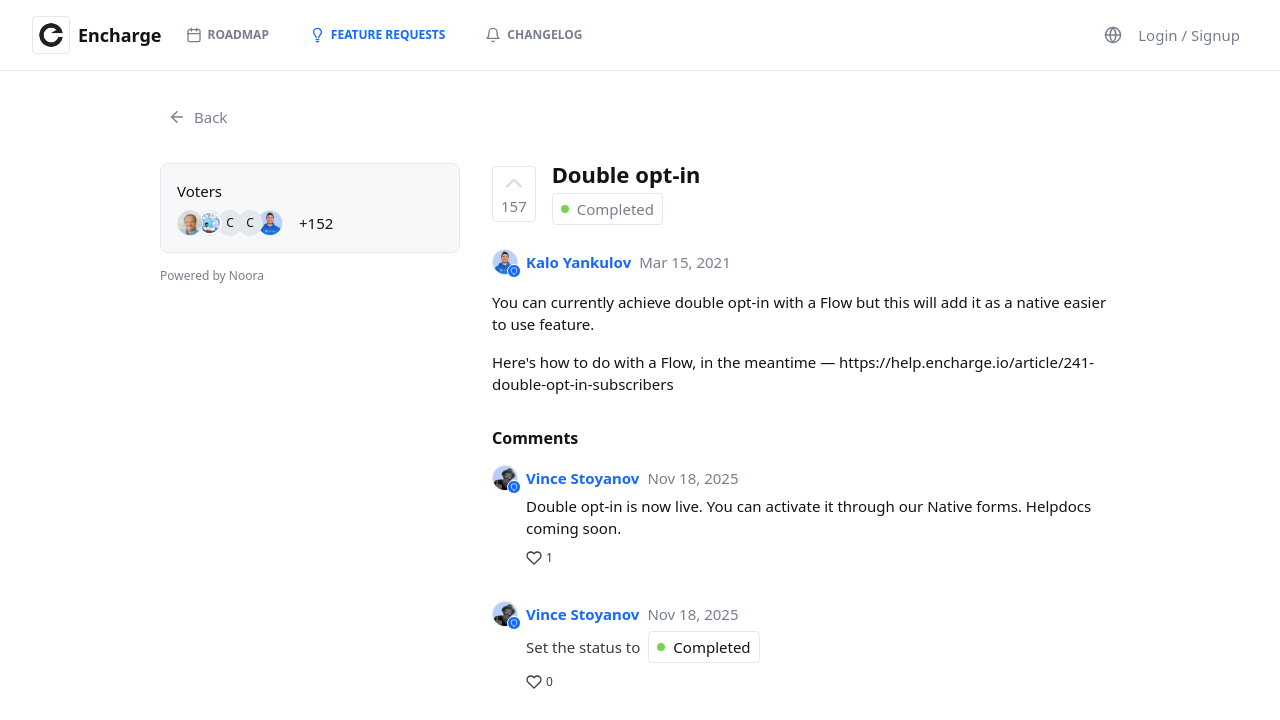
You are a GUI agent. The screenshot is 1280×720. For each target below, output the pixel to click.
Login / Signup (1189, 35)
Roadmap (227, 34)
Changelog (533, 34)
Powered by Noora (212, 275)
